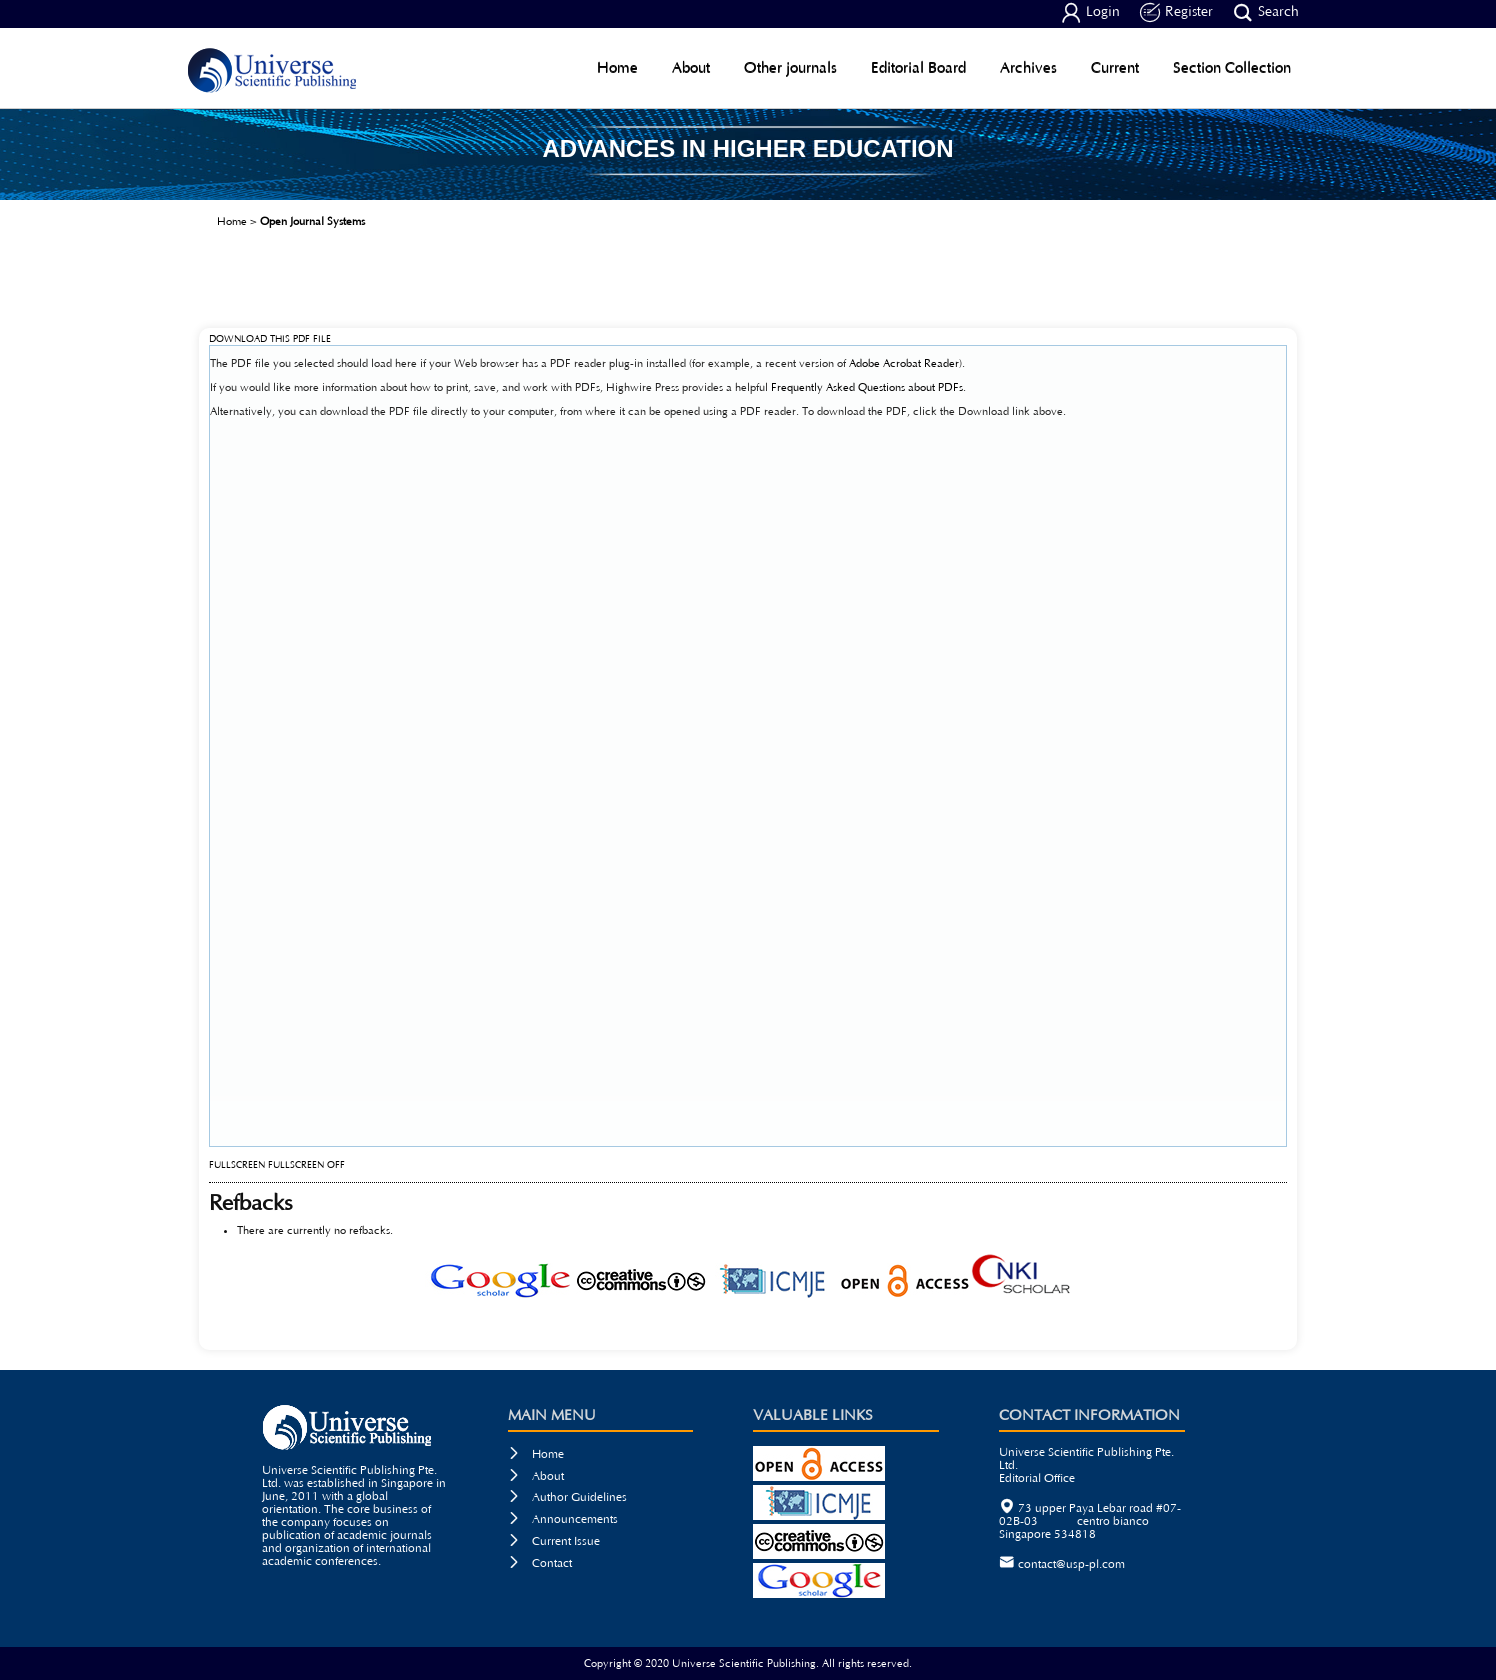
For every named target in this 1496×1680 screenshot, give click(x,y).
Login (1090, 13)
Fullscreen (237, 1165)
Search (1266, 13)
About (691, 67)
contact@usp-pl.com (1071, 1564)
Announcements (563, 1519)
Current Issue (554, 1541)
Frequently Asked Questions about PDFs (867, 387)
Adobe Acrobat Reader (904, 363)
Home (617, 67)
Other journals (790, 67)
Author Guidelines (567, 1497)
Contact (540, 1563)
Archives (1028, 67)
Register (1176, 13)
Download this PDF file (270, 339)
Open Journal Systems (312, 221)
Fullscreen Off (306, 1165)
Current (1115, 67)
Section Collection (1232, 67)
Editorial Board (918, 67)
